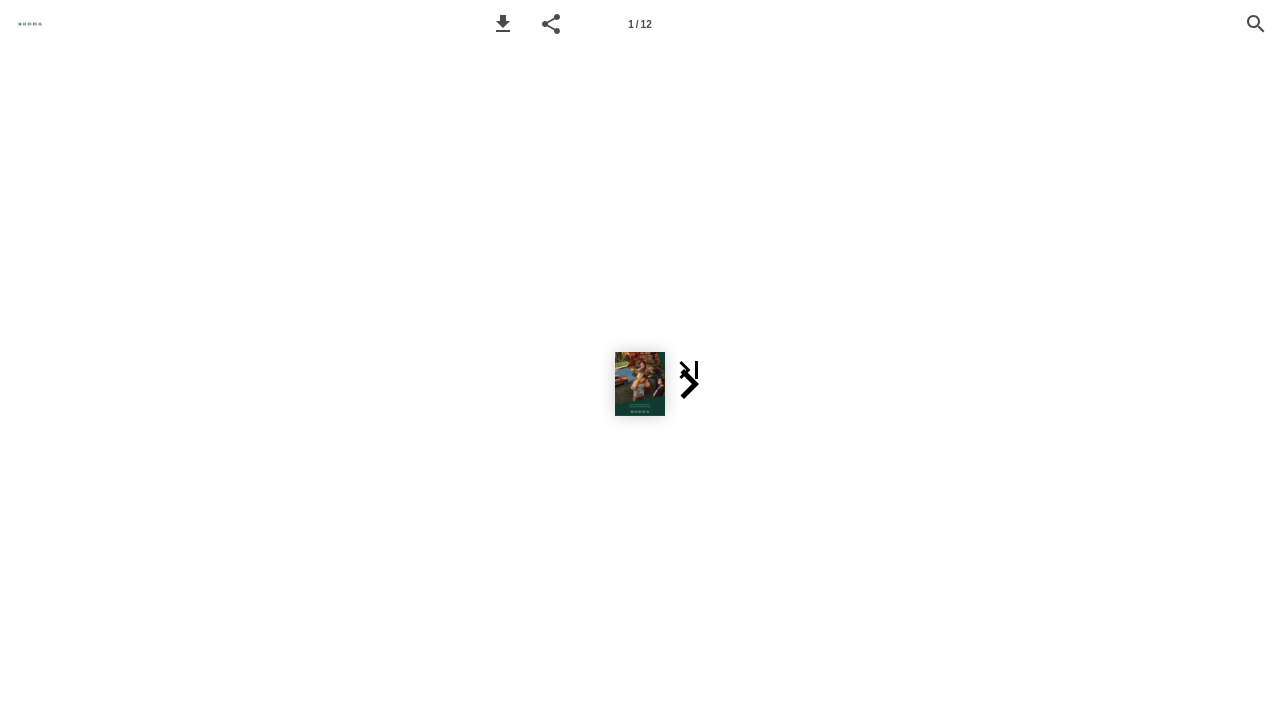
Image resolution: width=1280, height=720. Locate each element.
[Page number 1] (640, 24)
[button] (503, 24)
